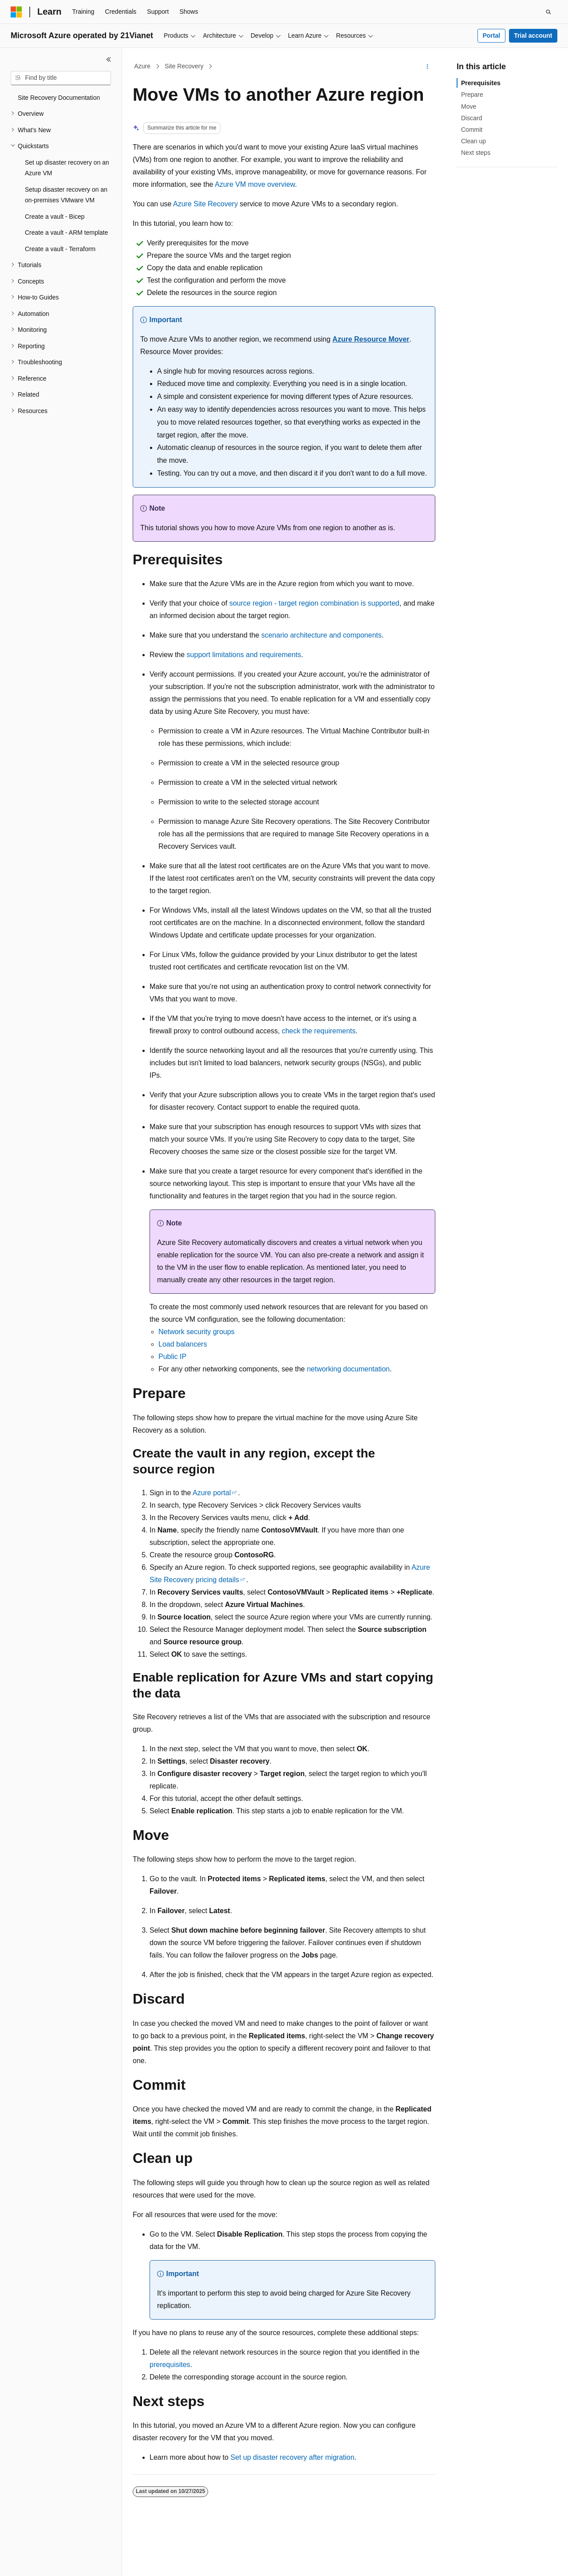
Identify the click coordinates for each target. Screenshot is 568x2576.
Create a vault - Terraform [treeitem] (60, 248)
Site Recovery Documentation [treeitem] (59, 97)
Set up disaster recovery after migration (292, 2457)
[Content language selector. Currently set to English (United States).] (53, 2561)
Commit (471, 129)
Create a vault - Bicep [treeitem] (55, 216)
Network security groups (196, 1331)
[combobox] (61, 78)
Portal (491, 35)
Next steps (475, 152)
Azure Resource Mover (370, 339)
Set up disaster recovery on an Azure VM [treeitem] (67, 168)
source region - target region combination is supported (314, 603)
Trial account (533, 35)
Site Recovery (184, 66)
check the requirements (318, 1031)
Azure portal (212, 1493)
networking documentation (348, 1369)
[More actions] (427, 66)
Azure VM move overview (255, 184)
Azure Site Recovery (205, 204)
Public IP (172, 1356)
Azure (142, 66)
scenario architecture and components (321, 635)
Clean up (473, 141)
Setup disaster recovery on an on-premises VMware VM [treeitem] (66, 195)
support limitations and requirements (244, 654)
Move (468, 106)
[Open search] (548, 12)
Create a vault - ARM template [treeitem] (66, 232)
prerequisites (170, 2364)
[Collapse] (108, 59)
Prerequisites (481, 83)
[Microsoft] (16, 12)
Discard (471, 118)
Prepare (472, 94)
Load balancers (182, 1344)
